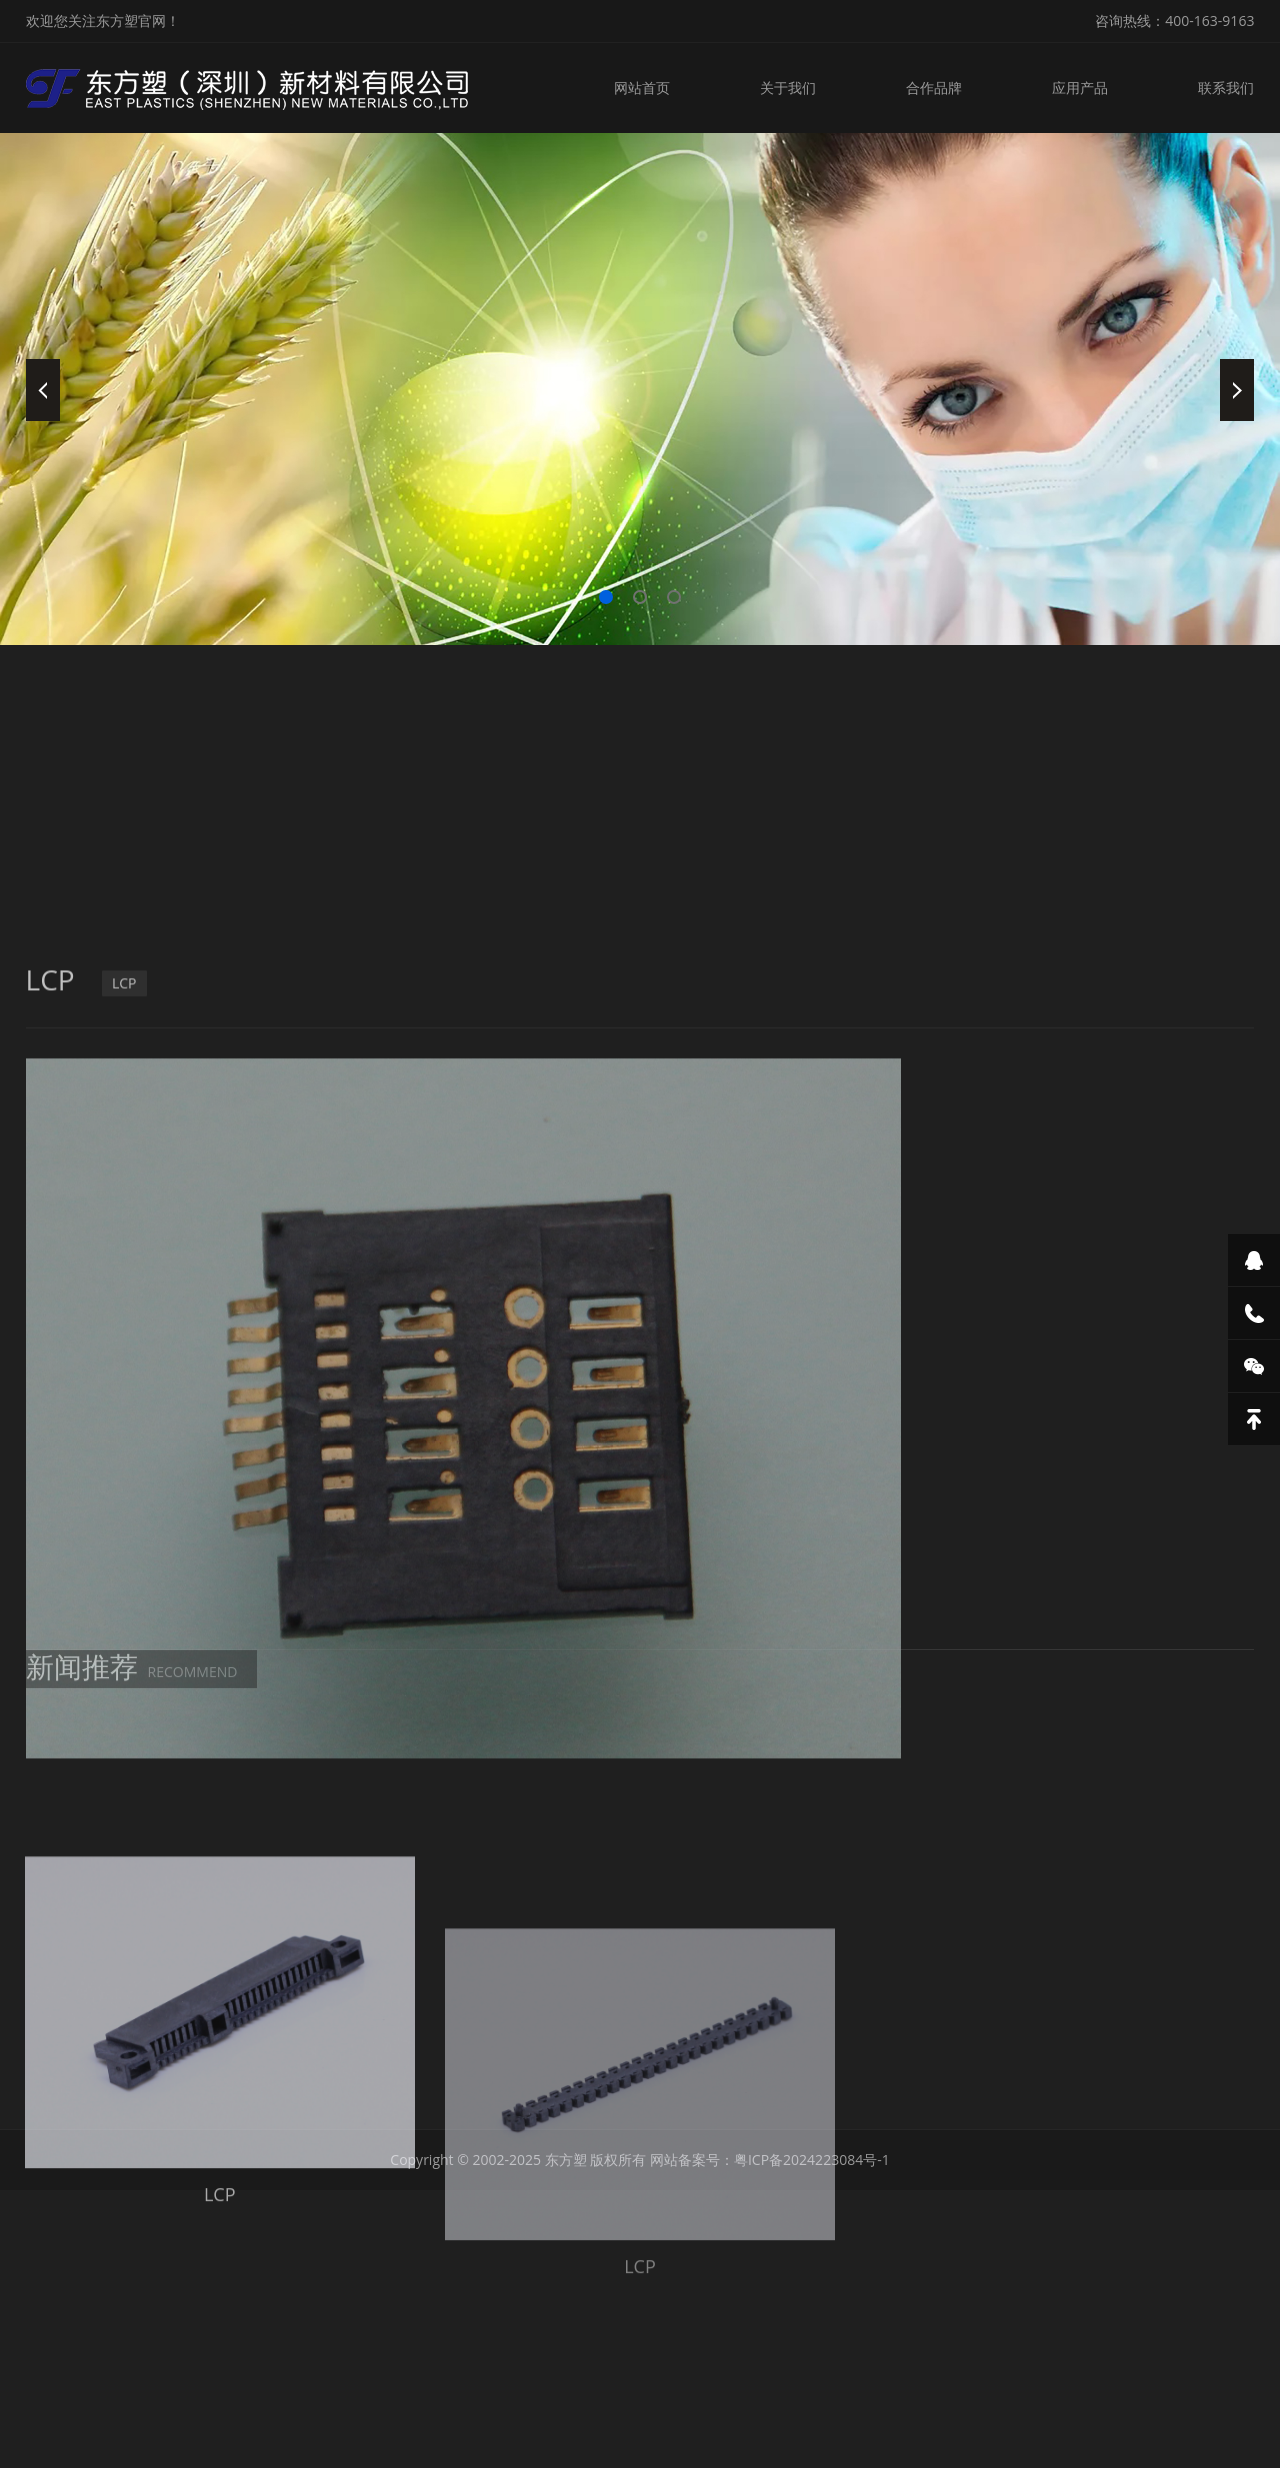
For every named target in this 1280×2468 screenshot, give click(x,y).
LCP (124, 1265)
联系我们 (1226, 87)
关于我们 (788, 87)
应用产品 (1080, 87)
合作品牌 (934, 87)
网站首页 (642, 87)
